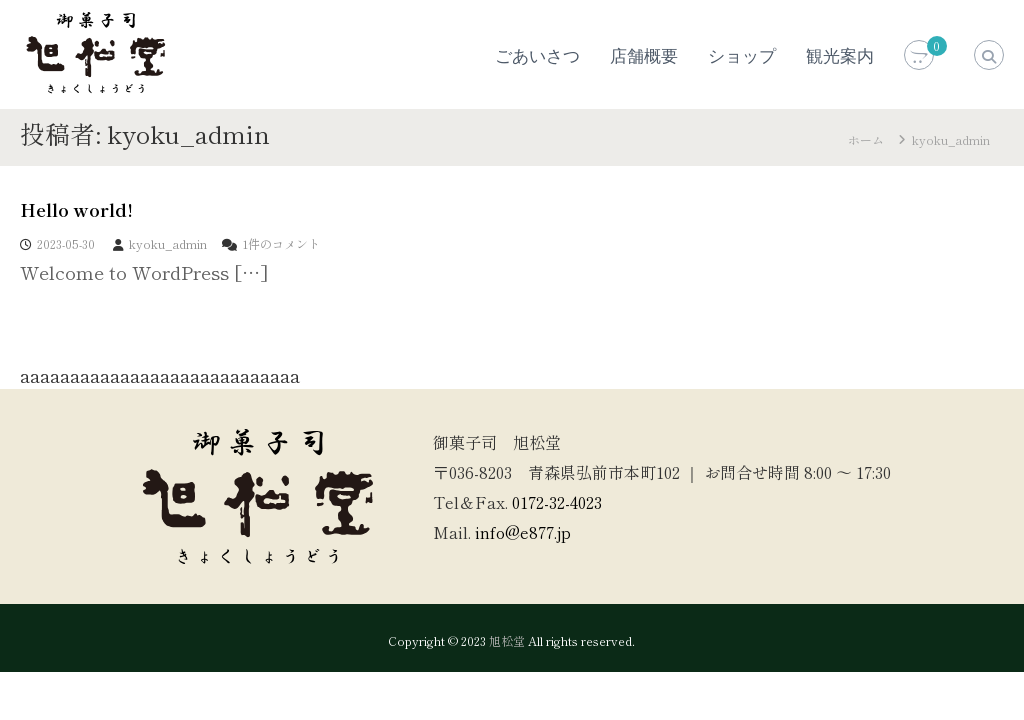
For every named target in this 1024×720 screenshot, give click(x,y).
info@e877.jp (523, 532)
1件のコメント (281, 243)
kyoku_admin (168, 243)
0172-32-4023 (557, 502)
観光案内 (840, 56)
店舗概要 (644, 56)
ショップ (742, 56)
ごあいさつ (537, 56)
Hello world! (76, 209)
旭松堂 (507, 640)
